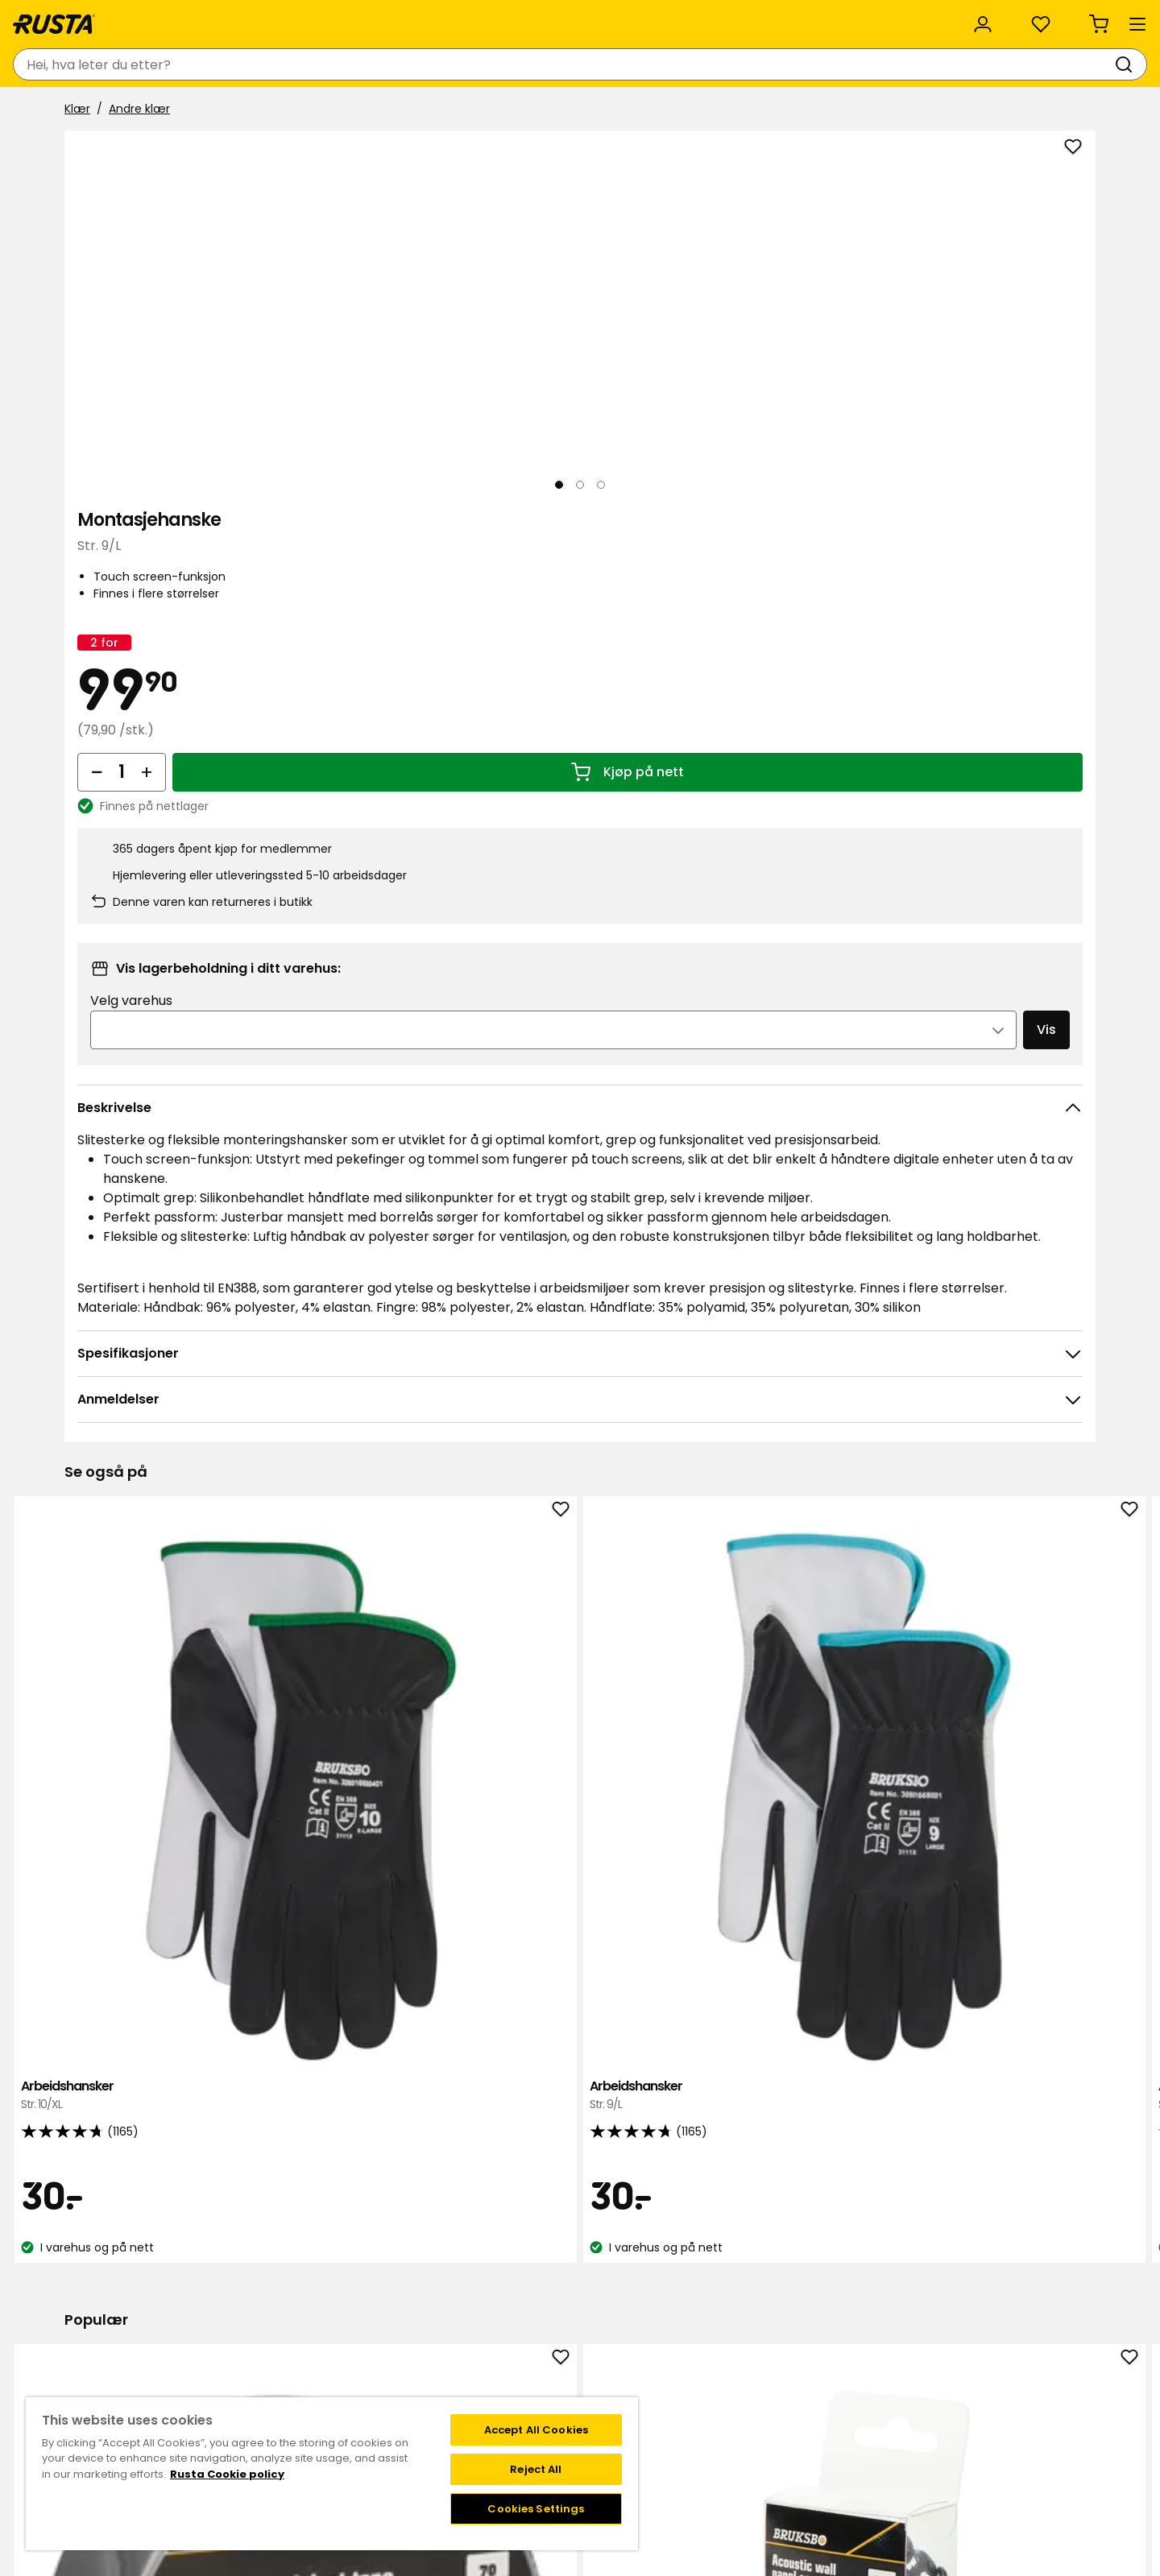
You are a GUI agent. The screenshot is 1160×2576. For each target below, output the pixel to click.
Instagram (873, 2266)
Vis (1014, 820)
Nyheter (369, 110)
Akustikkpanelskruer (371, 1964)
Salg (525, 110)
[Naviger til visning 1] (129, 635)
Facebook (871, 2283)
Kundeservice (103, 18)
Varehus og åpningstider (518, 2266)
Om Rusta (478, 2317)
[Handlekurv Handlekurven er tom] (1065, 64)
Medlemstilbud (706, 2266)
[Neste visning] (663, 393)
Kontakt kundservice (299, 2266)
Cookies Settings (535, 2508)
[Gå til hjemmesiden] (119, 64)
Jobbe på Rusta (493, 2350)
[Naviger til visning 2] (208, 635)
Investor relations (498, 2384)
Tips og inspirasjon (246, 110)
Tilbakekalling (279, 2317)
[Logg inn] (919, 64)
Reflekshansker (996, 1964)
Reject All (535, 2469)
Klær (77, 151)
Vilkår (679, 2283)
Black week (481, 2283)
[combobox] (444, 64)
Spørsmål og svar (290, 2283)
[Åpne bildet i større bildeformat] (663, 567)
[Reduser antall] (734, 529)
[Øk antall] (784, 529)
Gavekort (267, 2334)
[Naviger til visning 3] (287, 635)
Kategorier (481, 18)
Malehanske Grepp (996, 1464)
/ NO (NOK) (1014, 18)
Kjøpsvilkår (270, 2300)
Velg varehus (776, 791)
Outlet (453, 110)
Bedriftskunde (376, 18)
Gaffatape (163, 1964)
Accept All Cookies (536, 2429)
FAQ (676, 2300)
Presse (468, 2367)
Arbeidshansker (163, 1464)
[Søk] (634, 64)
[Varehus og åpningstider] (812, 64)
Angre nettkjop (283, 2367)
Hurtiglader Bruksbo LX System (580, 1973)
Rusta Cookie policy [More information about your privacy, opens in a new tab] (227, 2474)
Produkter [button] (105, 111)
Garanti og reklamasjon (307, 2350)
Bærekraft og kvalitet (239, 18)
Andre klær (139, 151)
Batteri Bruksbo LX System (787, 1964)
